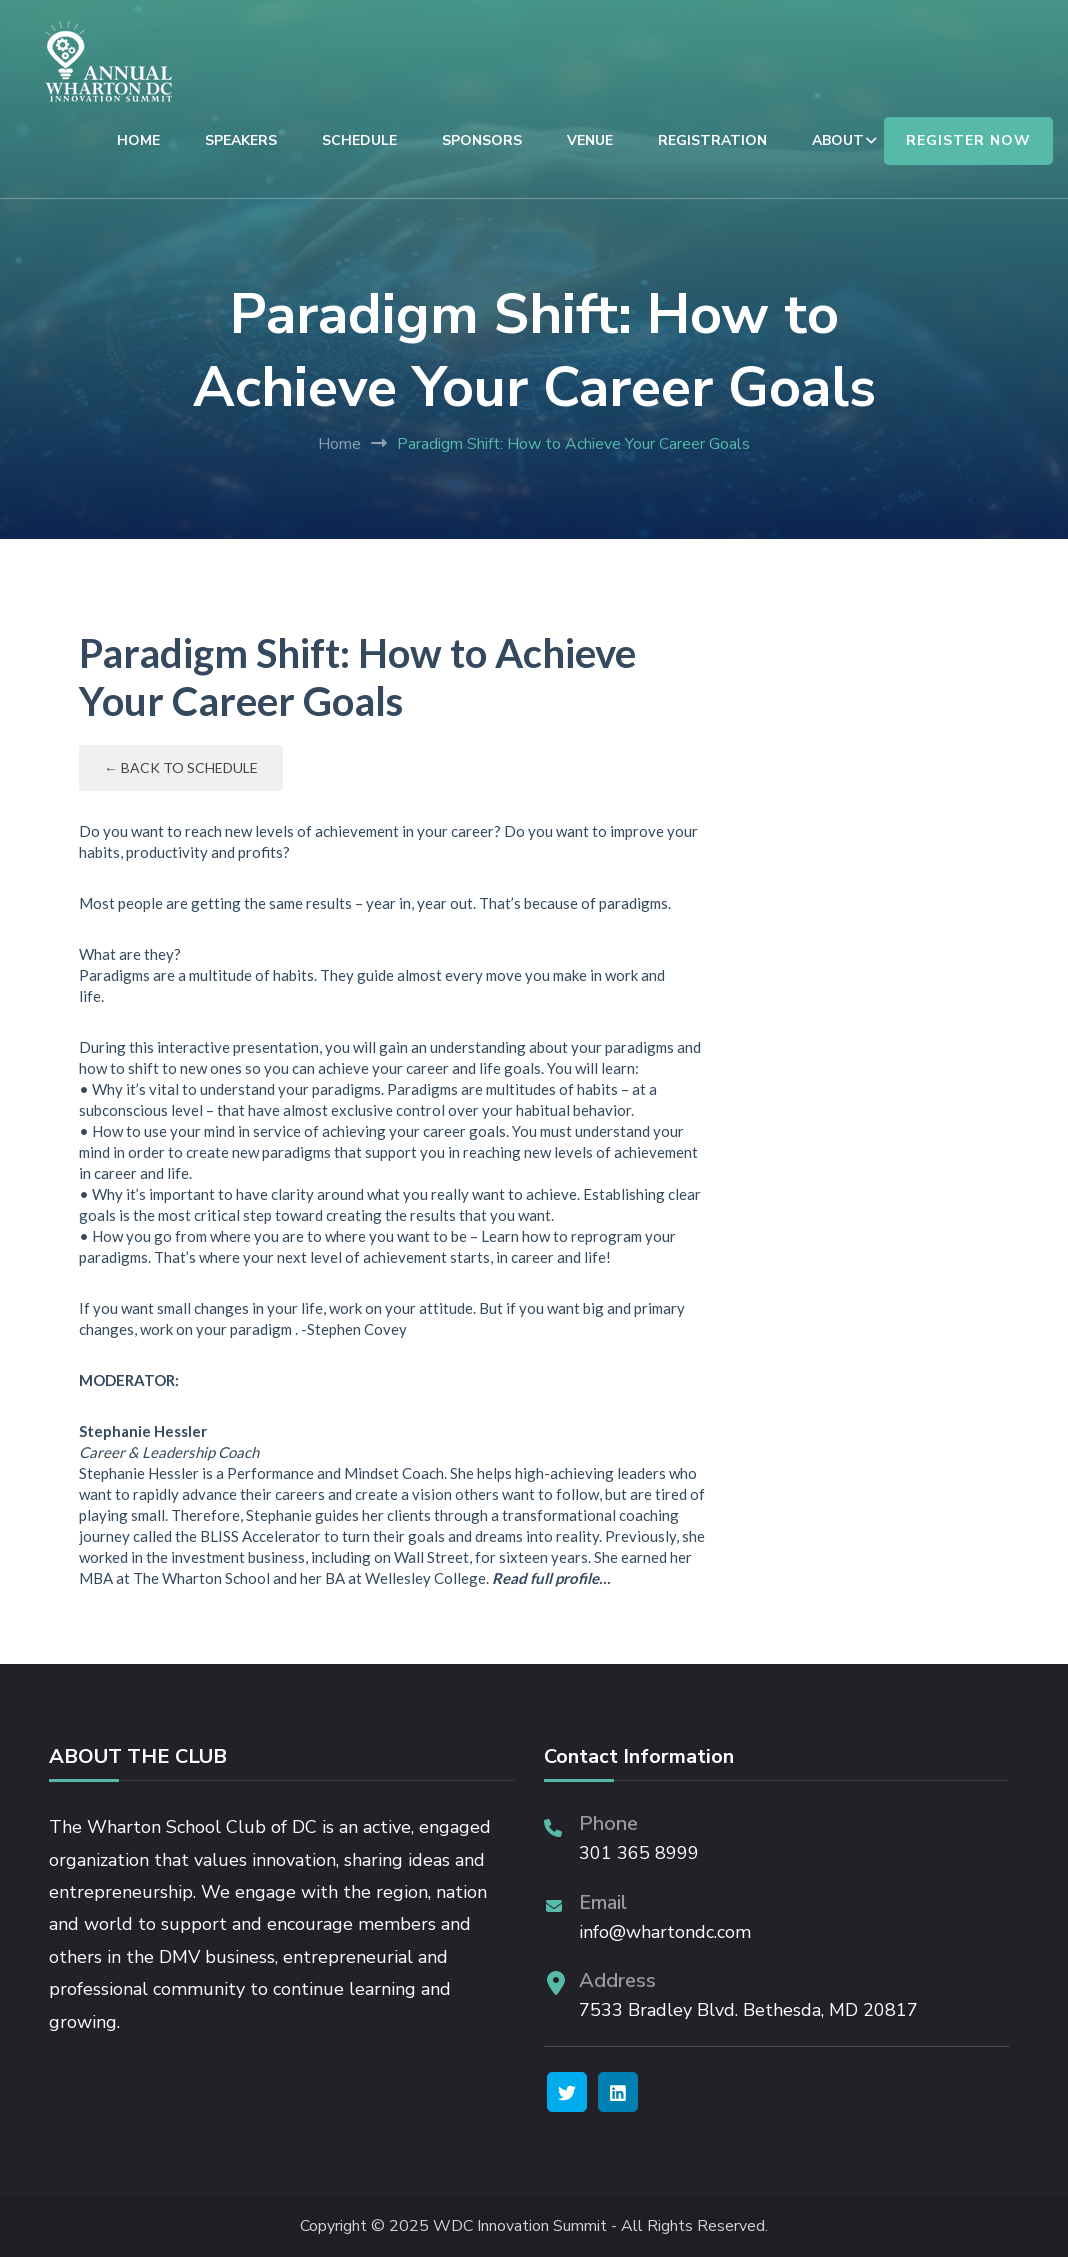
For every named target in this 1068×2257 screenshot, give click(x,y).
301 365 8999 (639, 1853)
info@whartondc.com (665, 1932)
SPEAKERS (241, 140)
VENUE (590, 140)
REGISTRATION (712, 140)
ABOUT (838, 140)
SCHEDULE (359, 140)
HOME (138, 140)
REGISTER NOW (968, 140)
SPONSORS (482, 140)
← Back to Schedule (181, 767)
